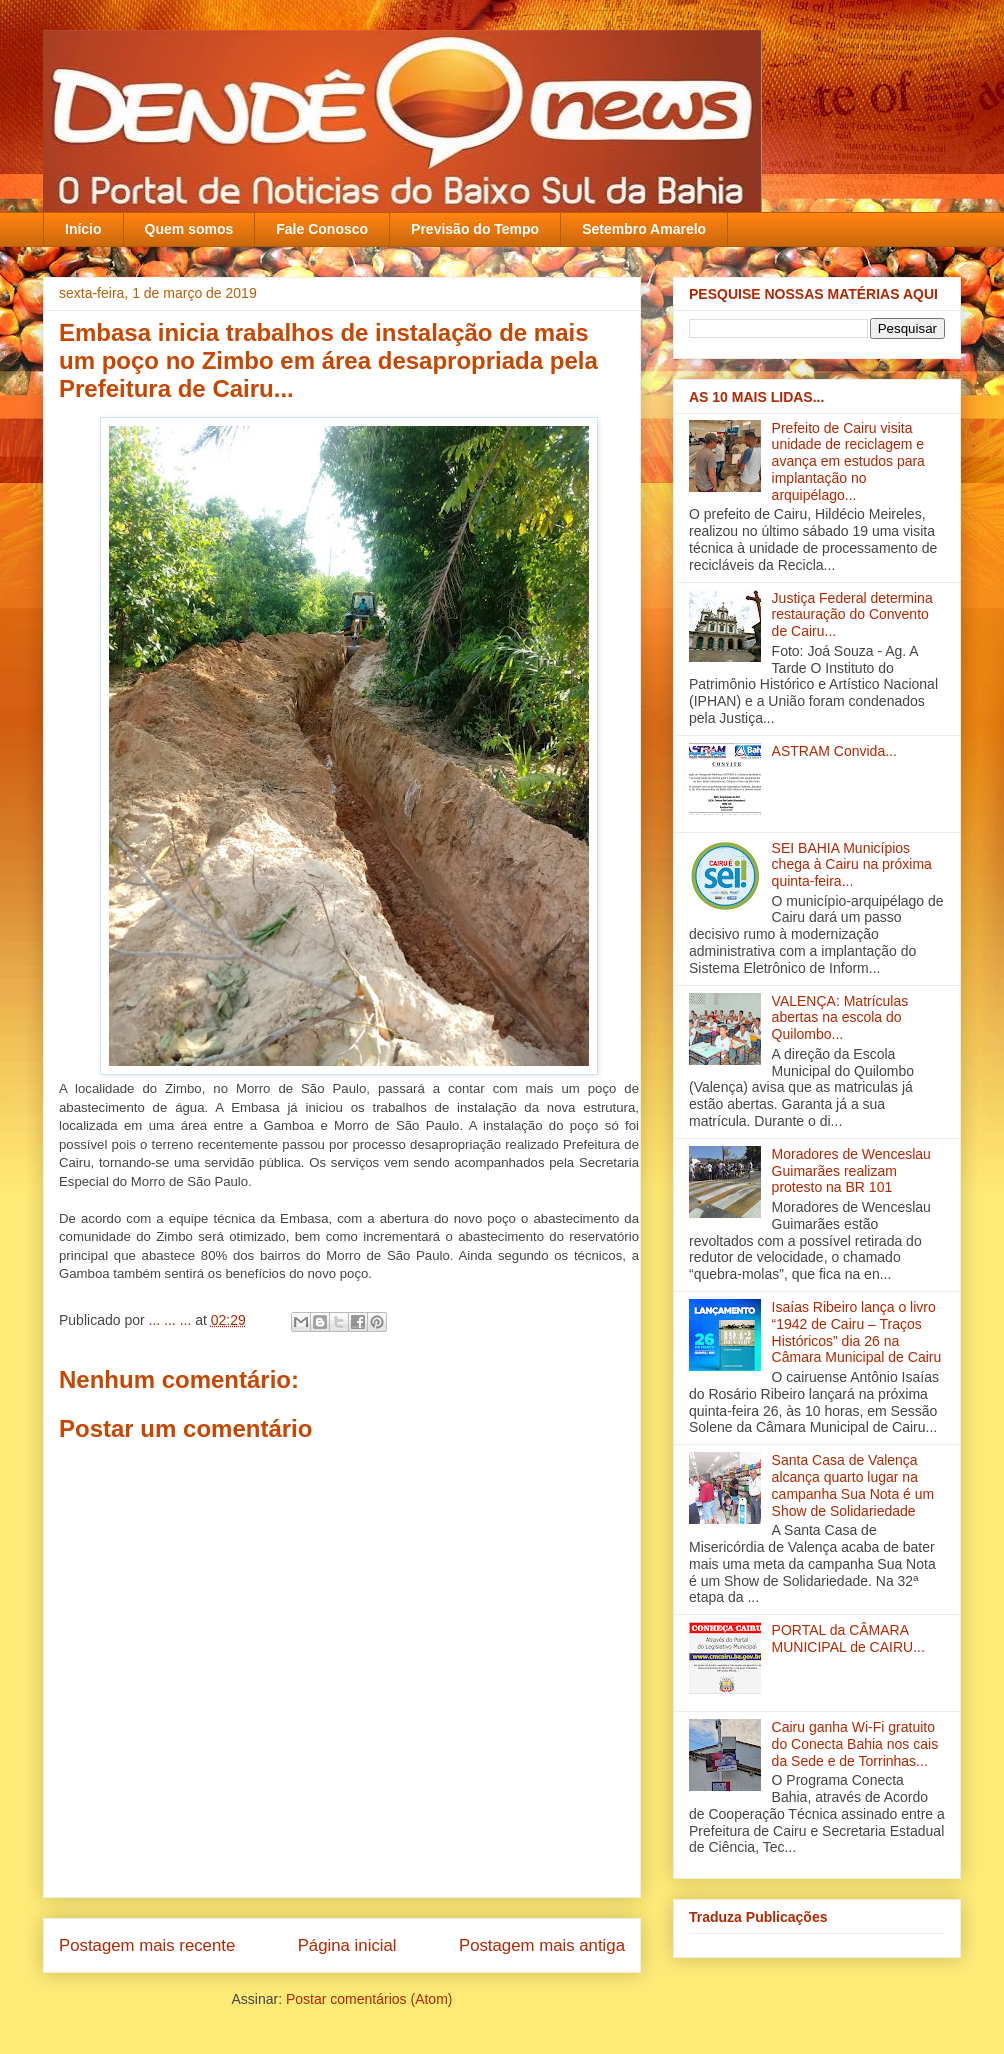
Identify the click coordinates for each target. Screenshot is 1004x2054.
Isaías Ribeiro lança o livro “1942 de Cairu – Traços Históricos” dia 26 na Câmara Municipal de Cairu (857, 1332)
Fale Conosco (322, 229)
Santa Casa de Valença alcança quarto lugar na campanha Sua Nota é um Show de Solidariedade (853, 1485)
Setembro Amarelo (644, 229)
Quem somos (189, 229)
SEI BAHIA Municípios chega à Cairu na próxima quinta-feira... (852, 865)
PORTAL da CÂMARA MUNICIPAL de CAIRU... (848, 1638)
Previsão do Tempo (475, 229)
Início (83, 229)
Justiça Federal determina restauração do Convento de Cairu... (852, 615)
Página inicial (347, 1945)
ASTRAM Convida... (834, 751)
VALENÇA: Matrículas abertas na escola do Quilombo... (840, 1018)
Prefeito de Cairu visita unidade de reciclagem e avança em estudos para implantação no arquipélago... (848, 461)
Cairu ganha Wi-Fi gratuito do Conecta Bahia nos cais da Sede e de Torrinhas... (855, 1744)
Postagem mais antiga (542, 1945)
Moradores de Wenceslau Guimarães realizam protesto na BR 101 (851, 1171)
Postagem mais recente (147, 1945)
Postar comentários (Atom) (369, 1999)
